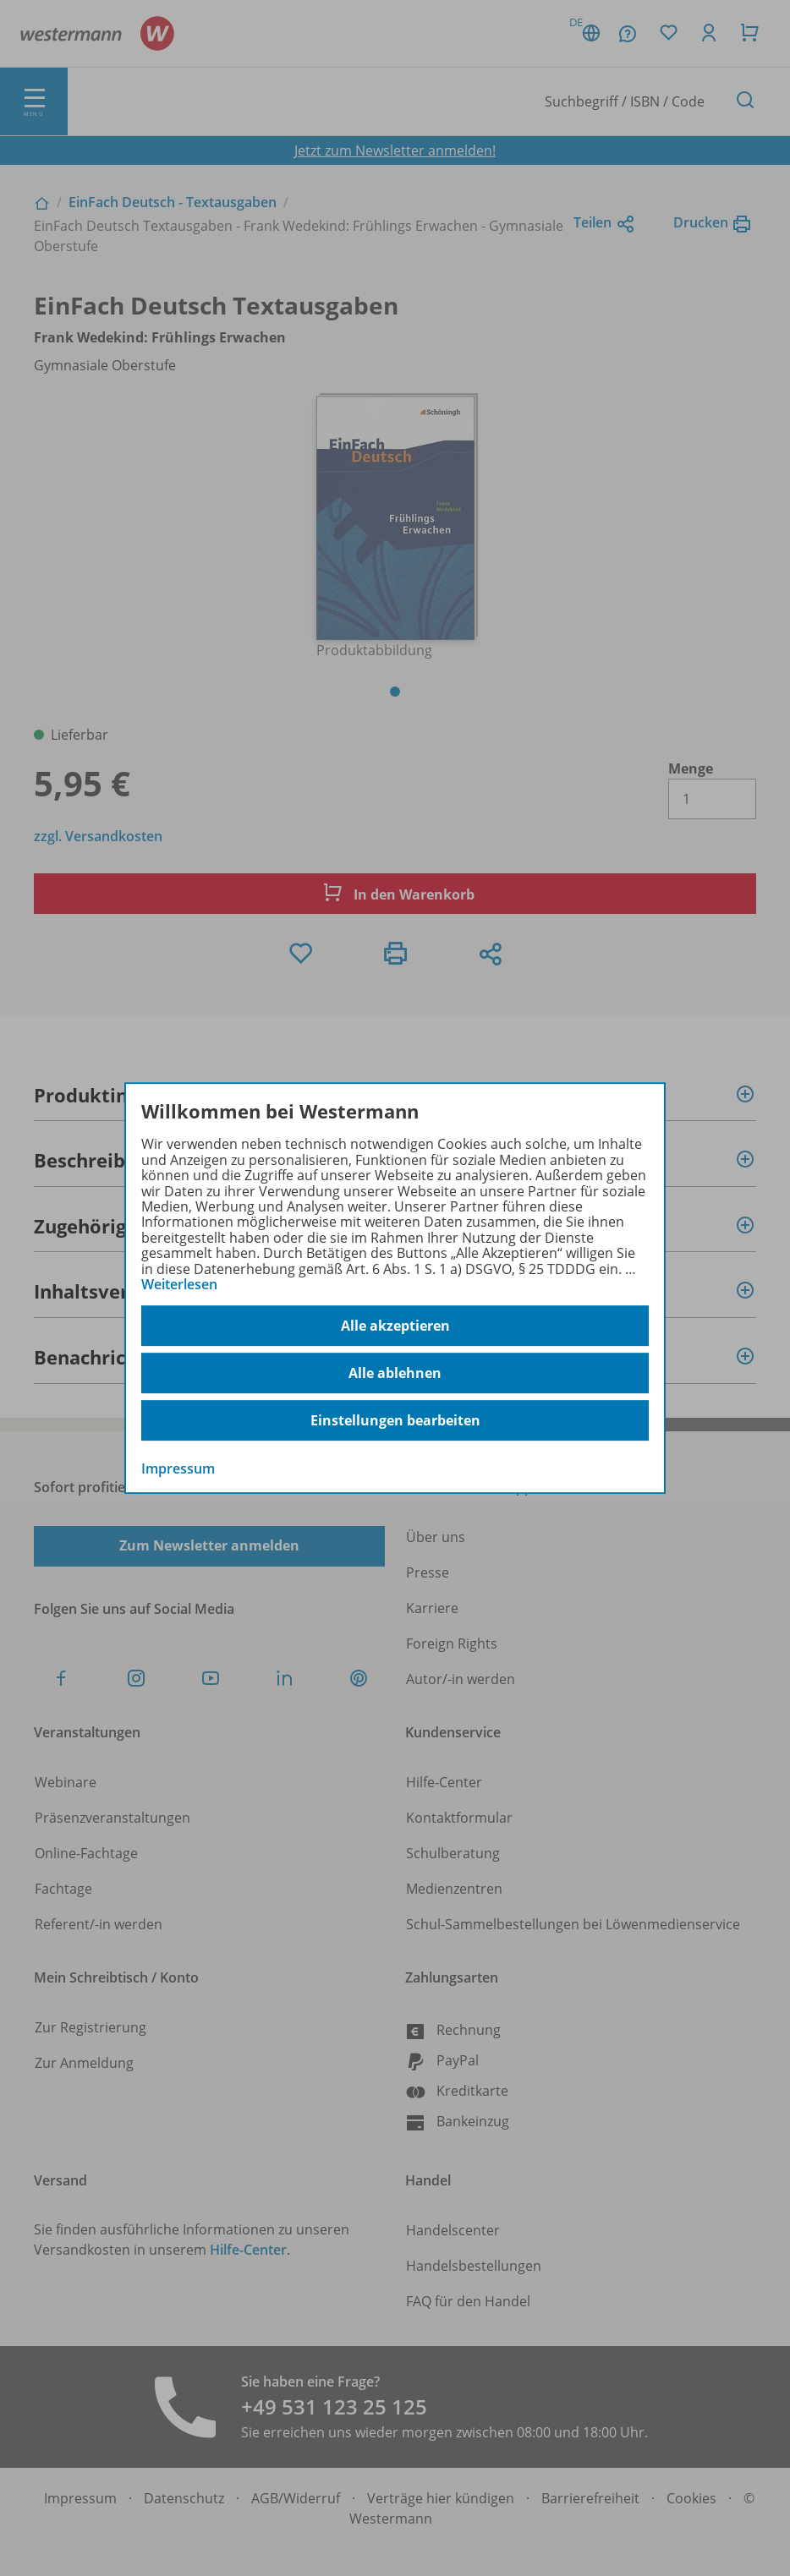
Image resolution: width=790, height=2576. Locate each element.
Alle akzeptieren (395, 1325)
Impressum (178, 1469)
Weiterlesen (179, 1284)
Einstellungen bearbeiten (395, 1420)
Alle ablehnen (395, 1373)
